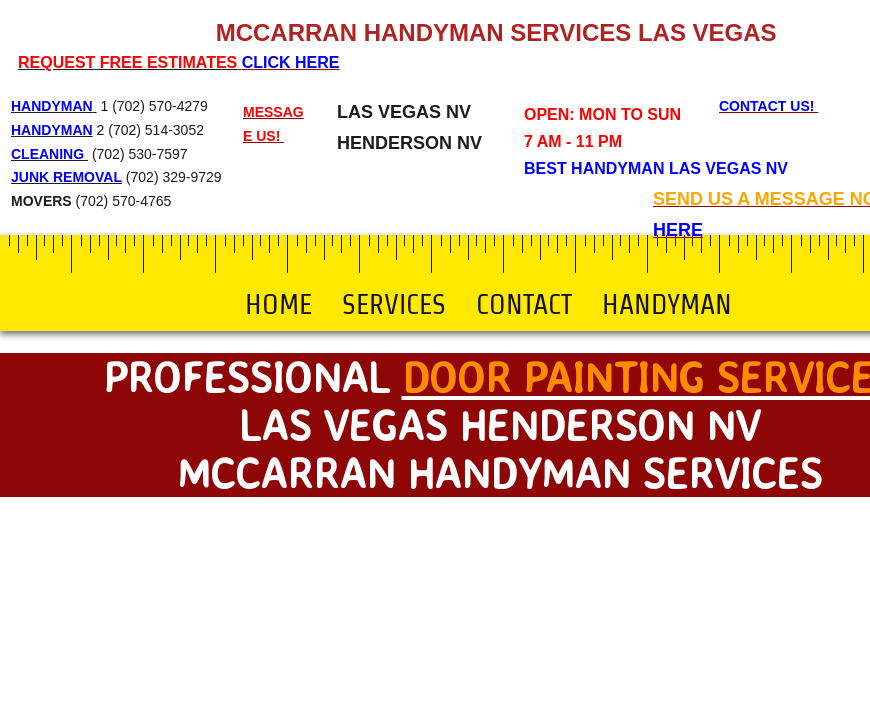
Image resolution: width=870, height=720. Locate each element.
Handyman (667, 304)
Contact (524, 304)
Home (278, 304)
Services (394, 304)
